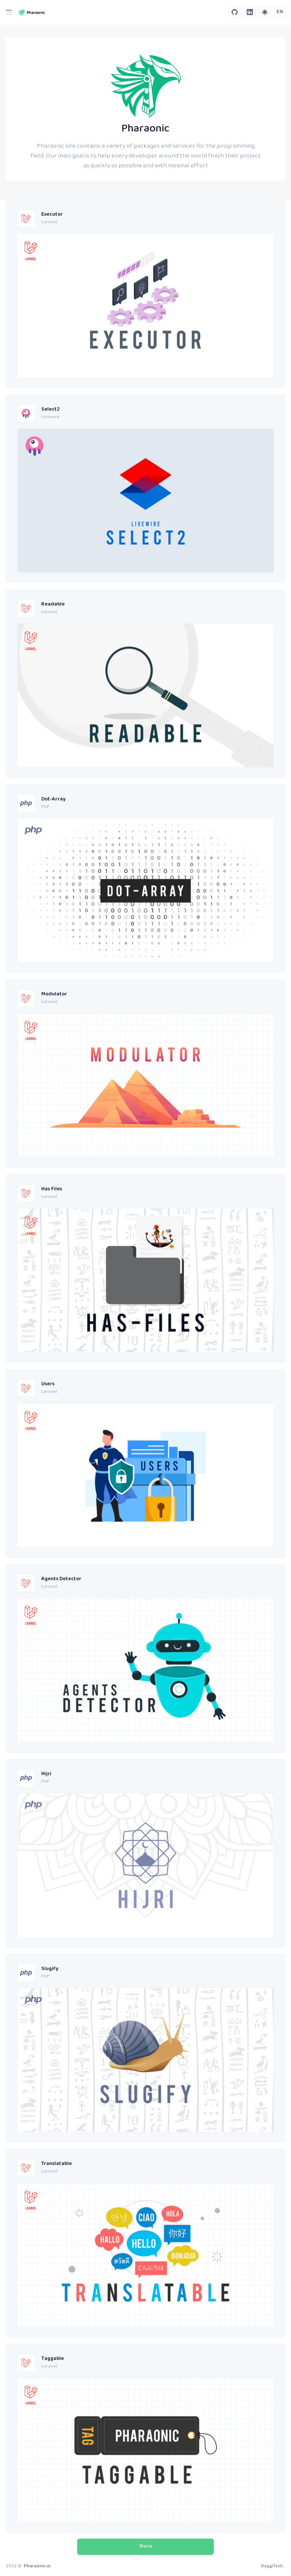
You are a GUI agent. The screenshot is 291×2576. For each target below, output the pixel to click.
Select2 (50, 410)
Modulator (54, 994)
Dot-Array (53, 800)
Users (47, 1384)
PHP (45, 807)
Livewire (50, 417)
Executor (52, 215)
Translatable (56, 2164)
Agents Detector (61, 1579)
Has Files (51, 1189)
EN (280, 12)
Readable (53, 605)
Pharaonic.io (37, 2566)
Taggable (52, 2359)
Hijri (46, 1774)
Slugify (49, 1969)
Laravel (49, 222)
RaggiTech (272, 2566)
